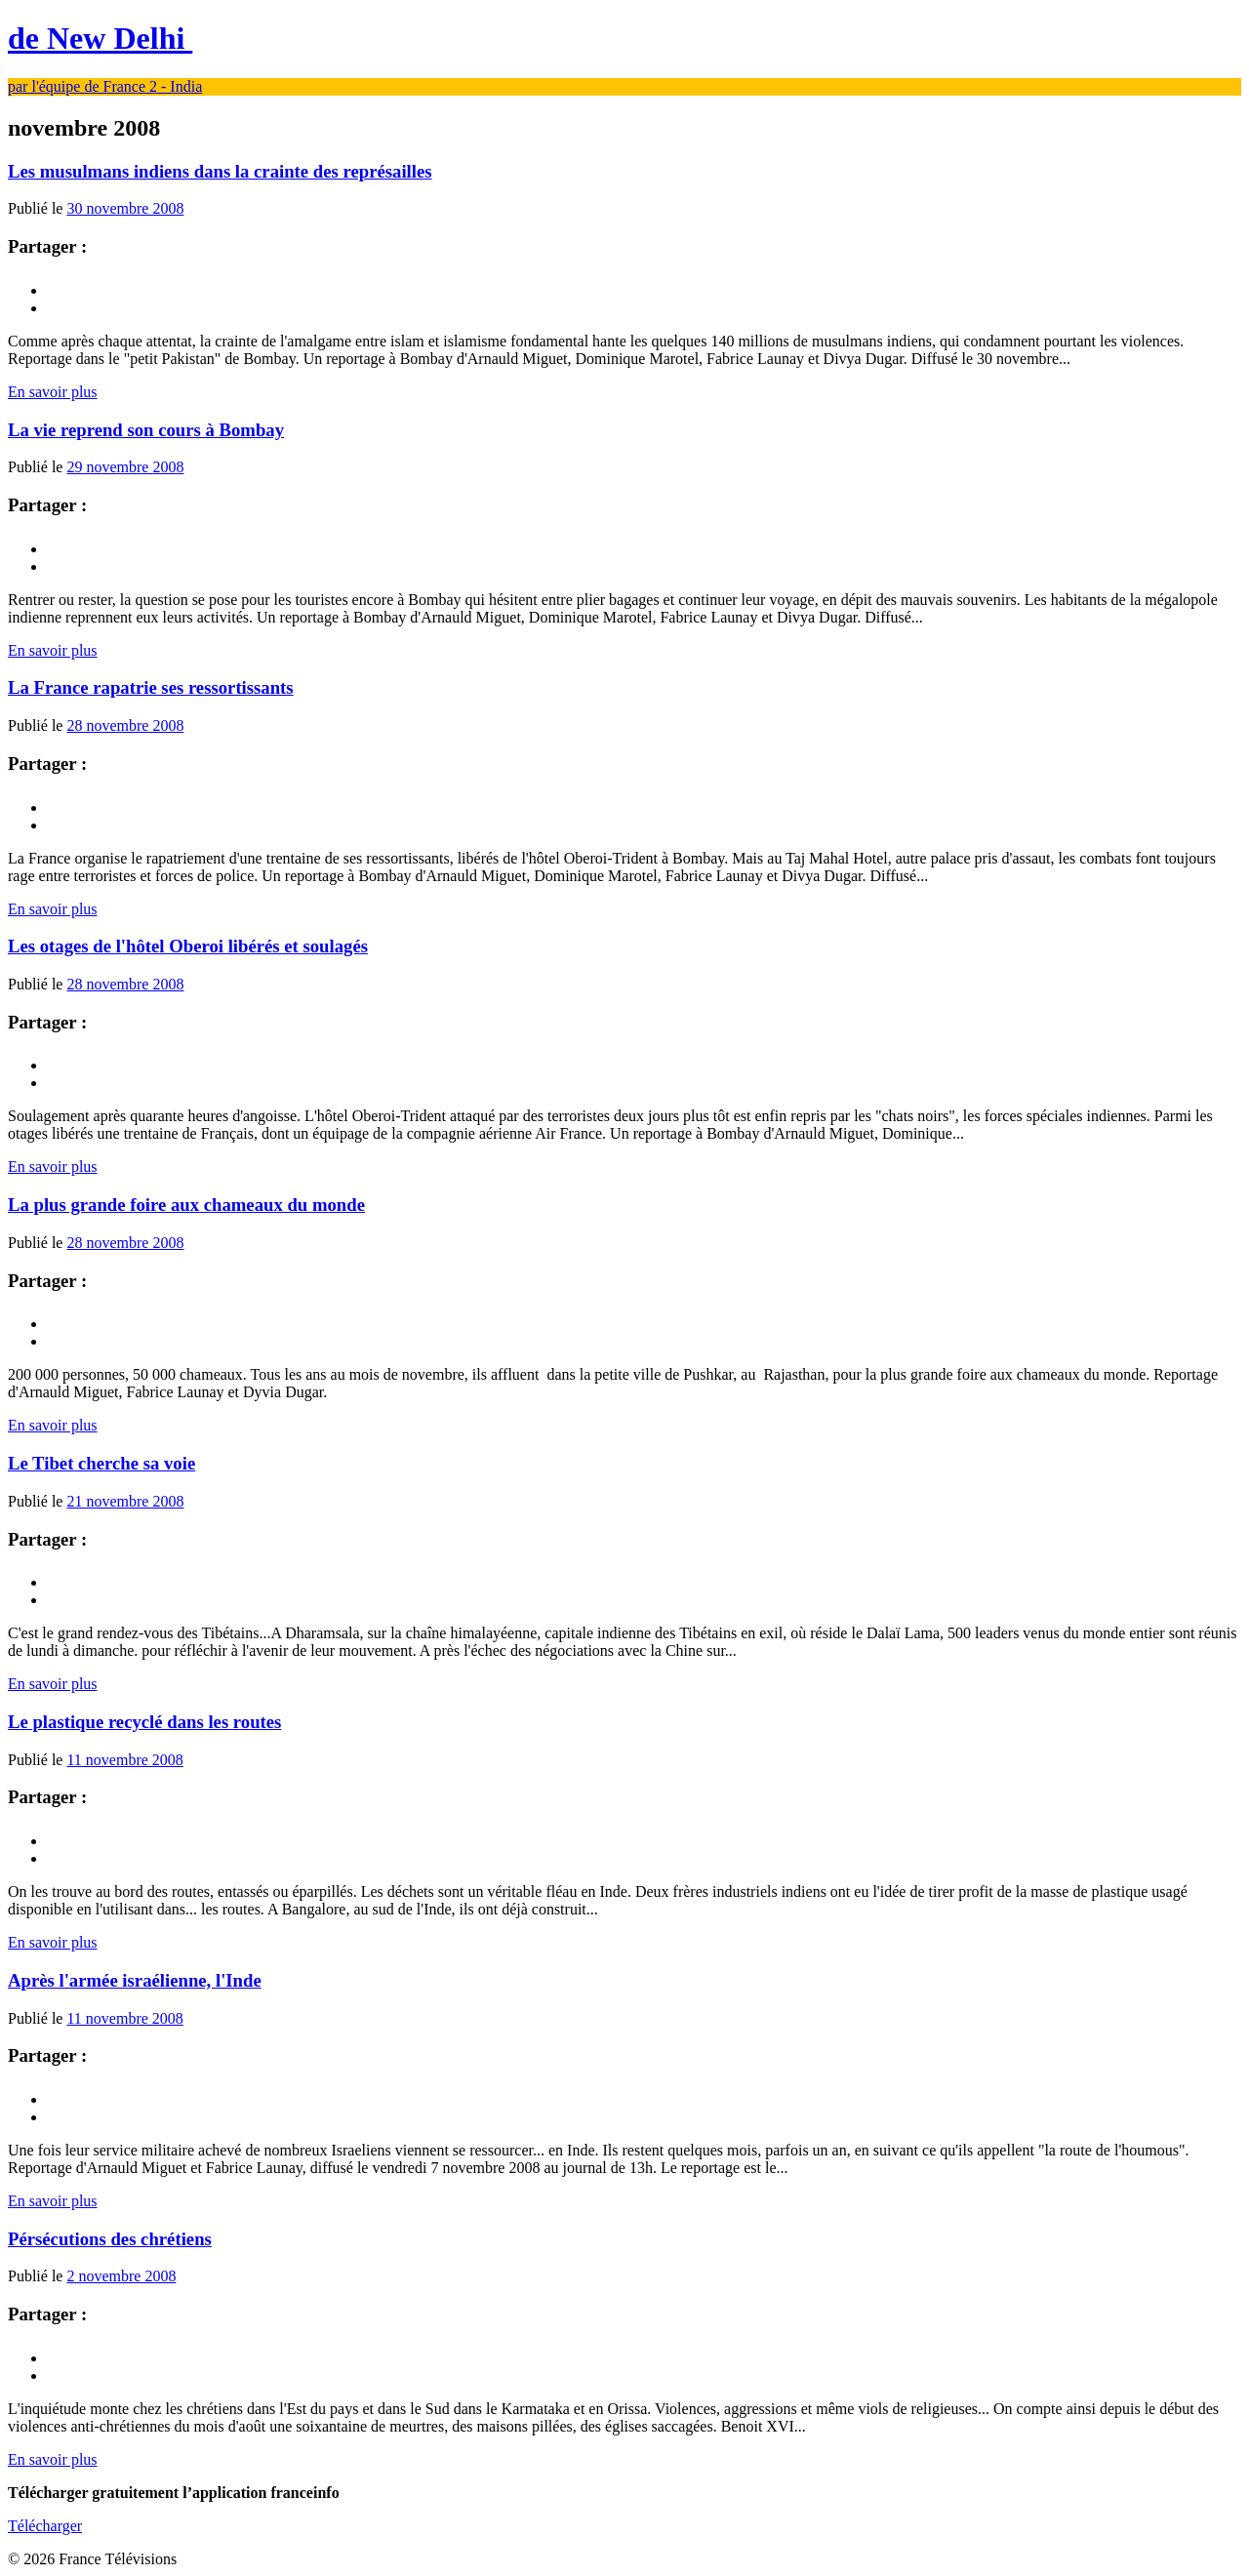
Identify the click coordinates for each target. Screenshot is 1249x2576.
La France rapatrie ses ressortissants (151, 687)
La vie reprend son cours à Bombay (146, 430)
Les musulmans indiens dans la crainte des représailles (220, 171)
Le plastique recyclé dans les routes (144, 1721)
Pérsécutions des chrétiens (110, 2239)
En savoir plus (53, 391)
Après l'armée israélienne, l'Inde (135, 1980)
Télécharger (45, 2525)
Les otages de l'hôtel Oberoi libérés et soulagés (188, 946)
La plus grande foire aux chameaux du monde (186, 1204)
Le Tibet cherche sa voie (101, 1463)
